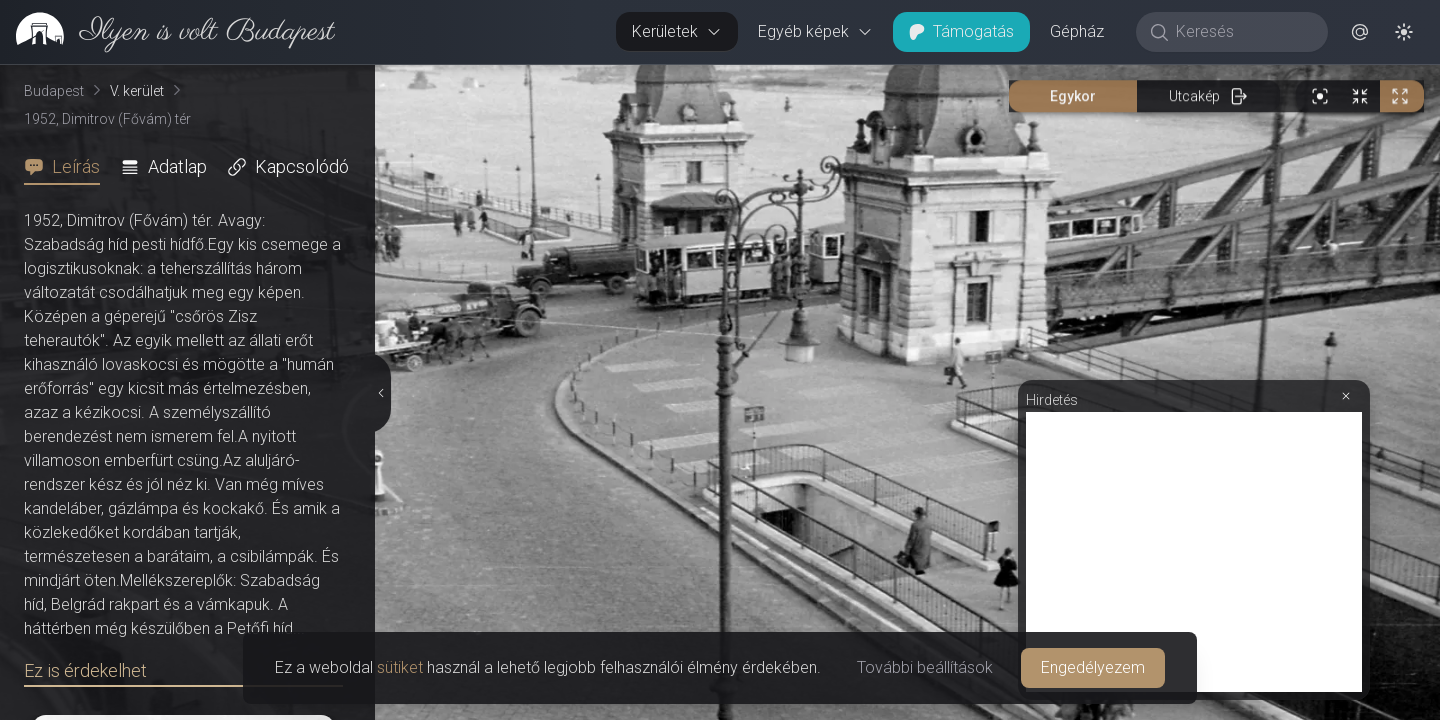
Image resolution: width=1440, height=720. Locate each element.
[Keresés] (1242, 32)
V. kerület (137, 91)
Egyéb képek (815, 31)
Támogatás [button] (961, 31)
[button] (1360, 32)
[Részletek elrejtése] (382, 393)
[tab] (68, 167)
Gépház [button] (1077, 31)
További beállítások (925, 667)
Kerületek (677, 31)
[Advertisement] (1194, 552)
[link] (167, 32)
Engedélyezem (1093, 667)
